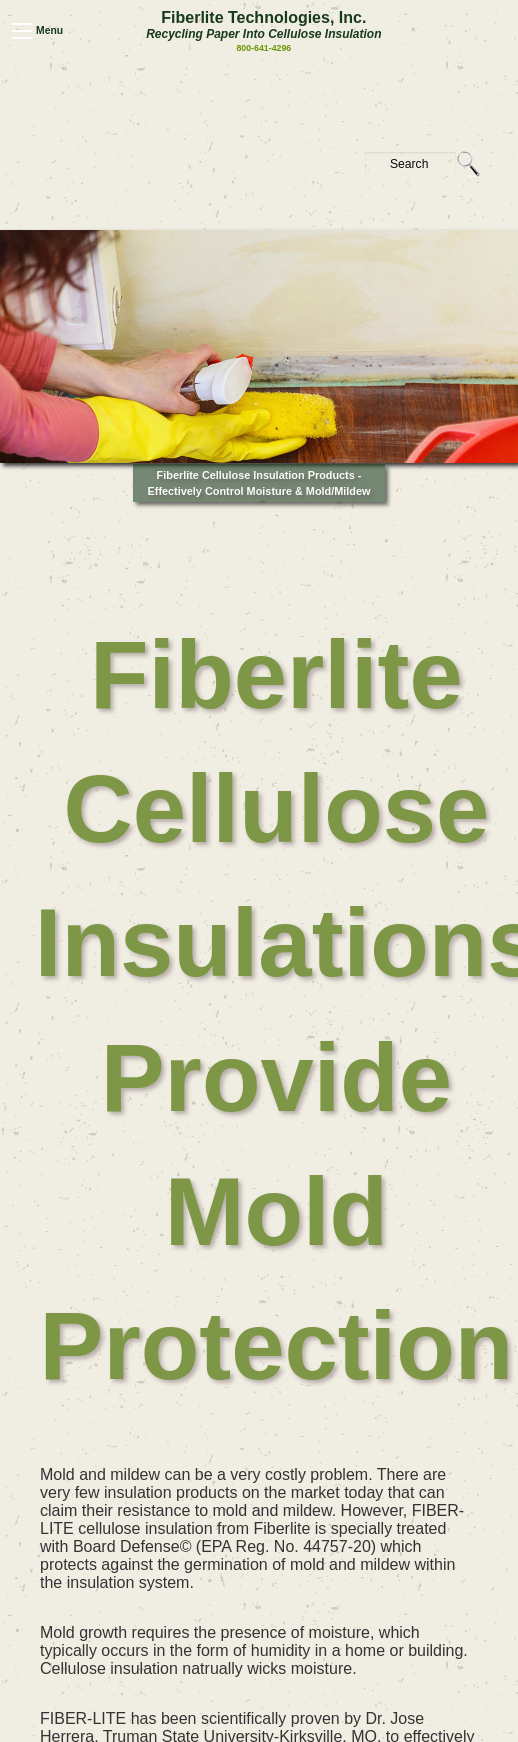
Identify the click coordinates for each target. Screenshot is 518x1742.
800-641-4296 (263, 48)
